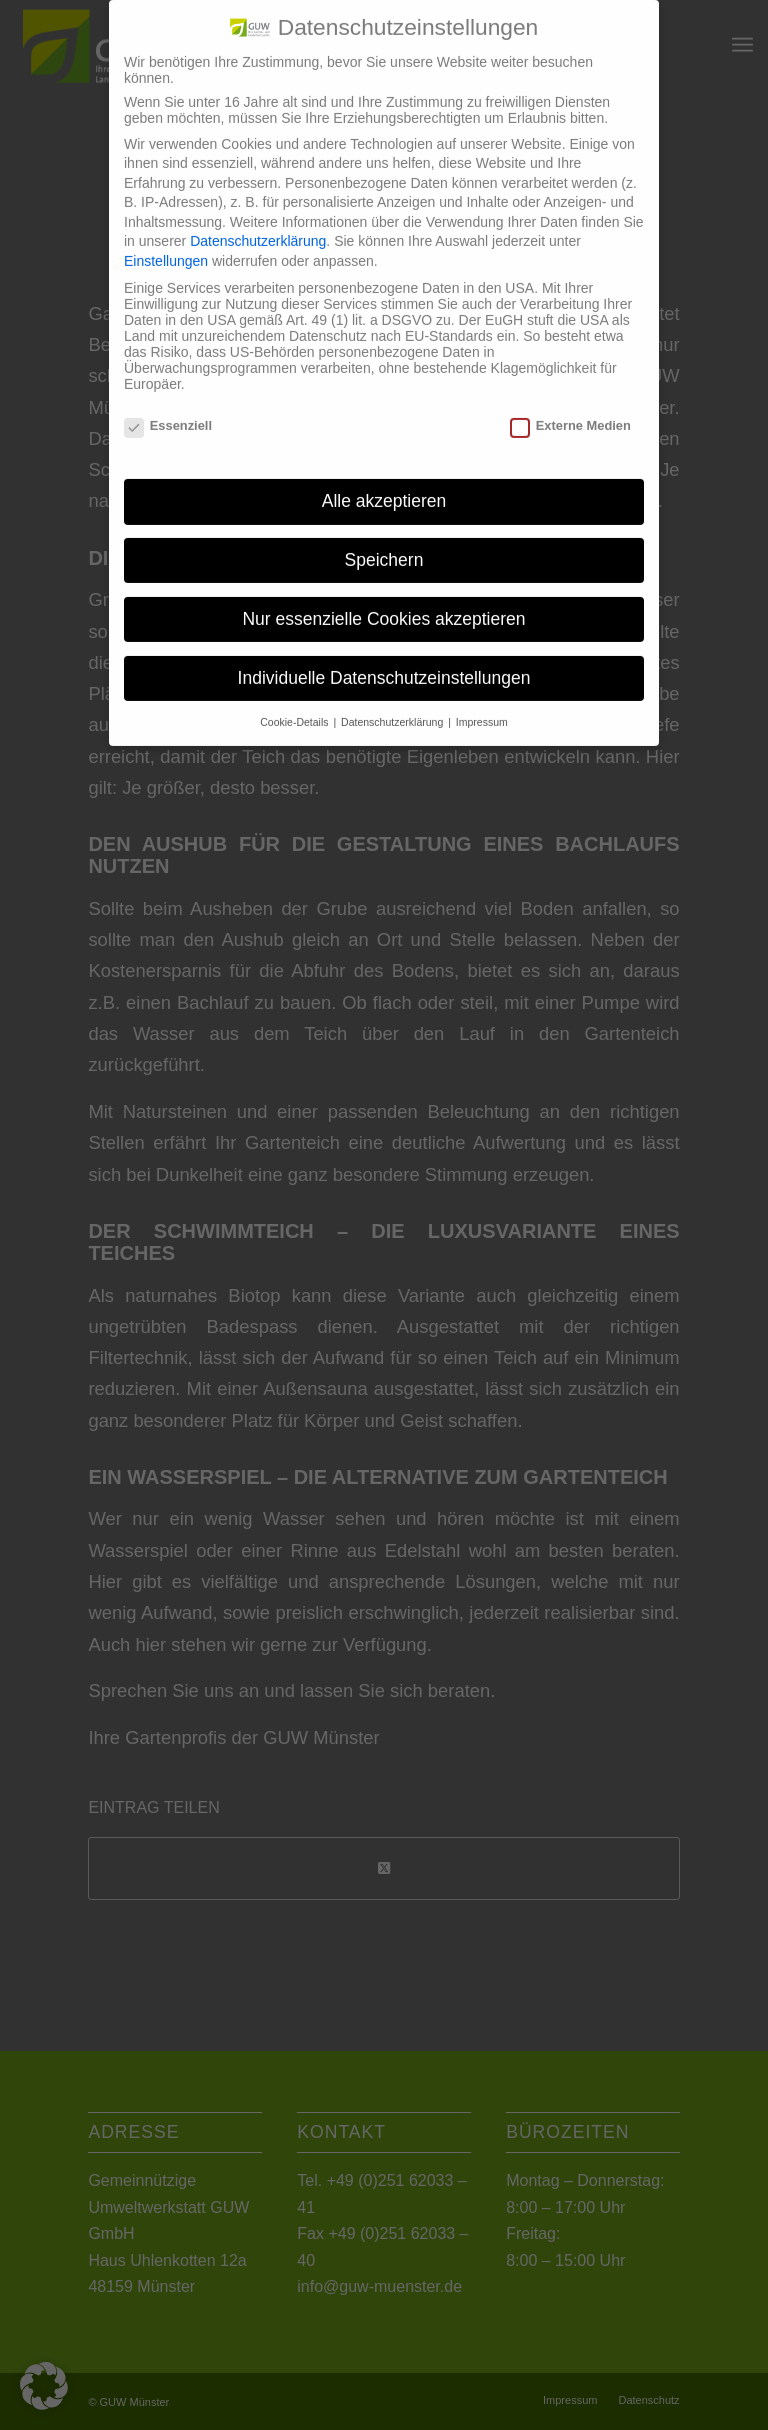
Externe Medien (570, 410)
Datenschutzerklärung (258, 226)
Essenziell (168, 410)
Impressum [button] (482, 706)
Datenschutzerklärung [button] (393, 706)
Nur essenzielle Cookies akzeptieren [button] (383, 604)
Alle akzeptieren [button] (384, 486)
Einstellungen (166, 246)
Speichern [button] (384, 545)
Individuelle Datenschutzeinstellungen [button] (384, 663)
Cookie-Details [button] (295, 706)
